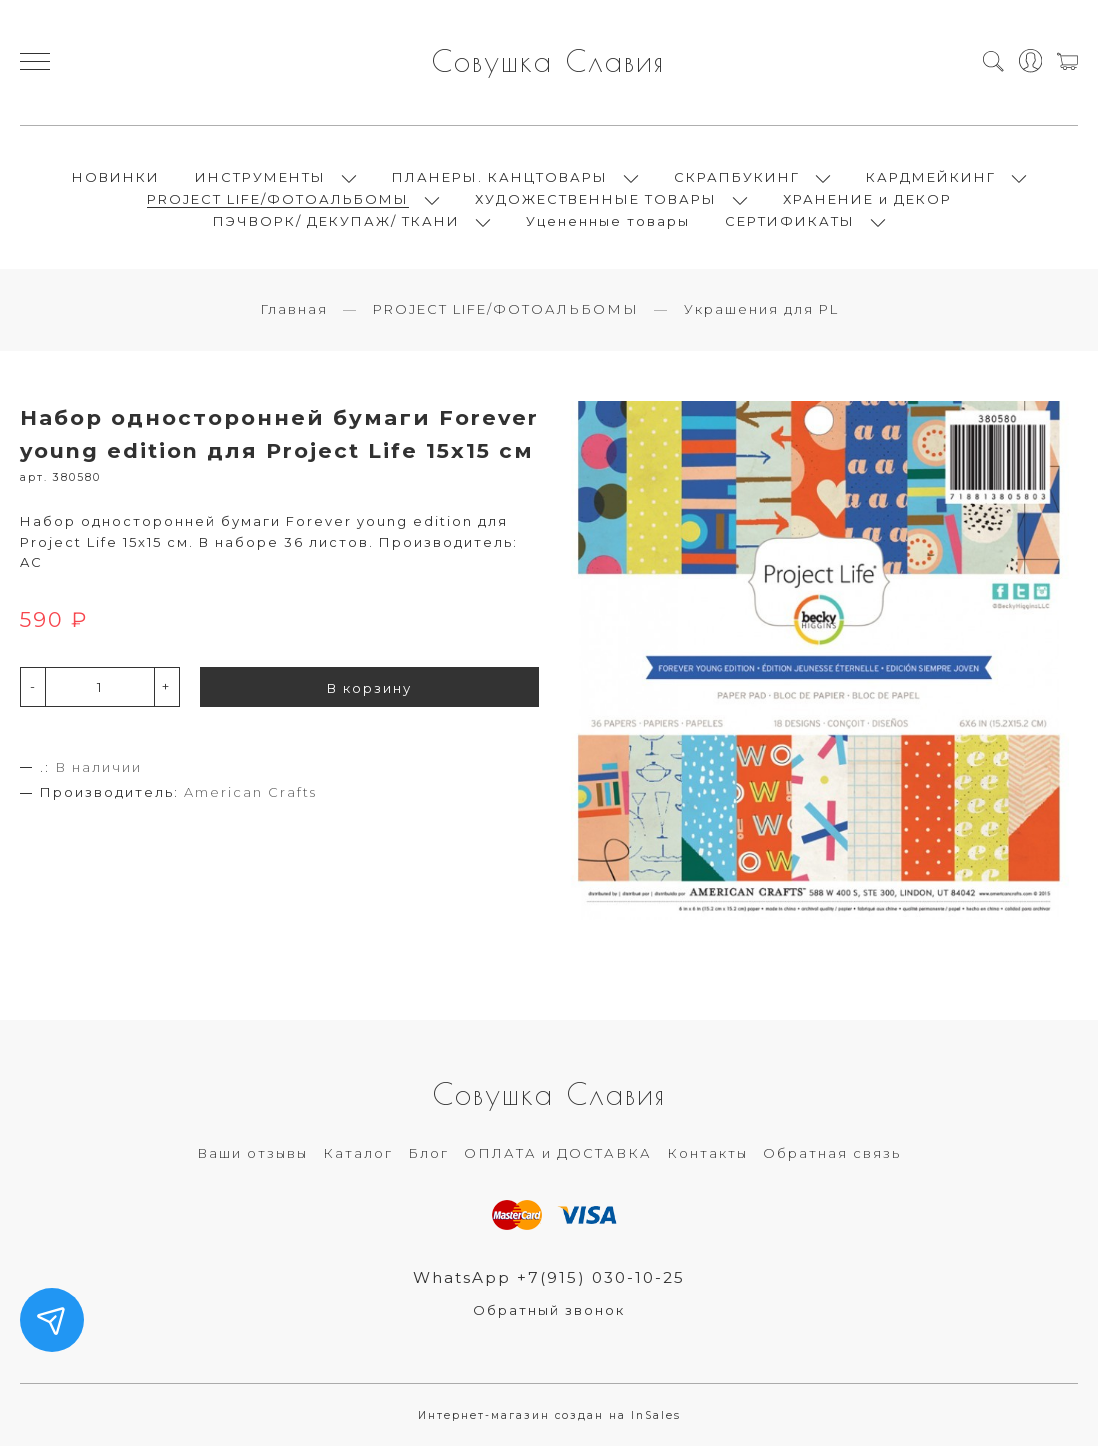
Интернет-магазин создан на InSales (549, 1421)
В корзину (369, 693)
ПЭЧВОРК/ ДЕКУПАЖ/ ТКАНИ (336, 224)
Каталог (358, 1159)
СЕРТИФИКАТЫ (790, 224)
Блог (428, 1159)
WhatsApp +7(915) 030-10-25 (549, 1282)
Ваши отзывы (252, 1159)
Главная (294, 315)
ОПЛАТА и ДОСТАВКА (558, 1159)
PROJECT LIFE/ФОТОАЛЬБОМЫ (278, 202)
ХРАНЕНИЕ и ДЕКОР (867, 202)
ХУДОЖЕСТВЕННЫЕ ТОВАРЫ (596, 202)
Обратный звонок (549, 1316)
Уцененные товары (608, 224)
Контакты (707, 1159)
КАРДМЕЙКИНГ (931, 180)
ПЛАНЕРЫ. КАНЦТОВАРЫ (500, 180)
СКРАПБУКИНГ (737, 180)
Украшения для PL (761, 315)
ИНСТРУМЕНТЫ (260, 180)
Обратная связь (832, 1159)
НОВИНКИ (116, 180)
